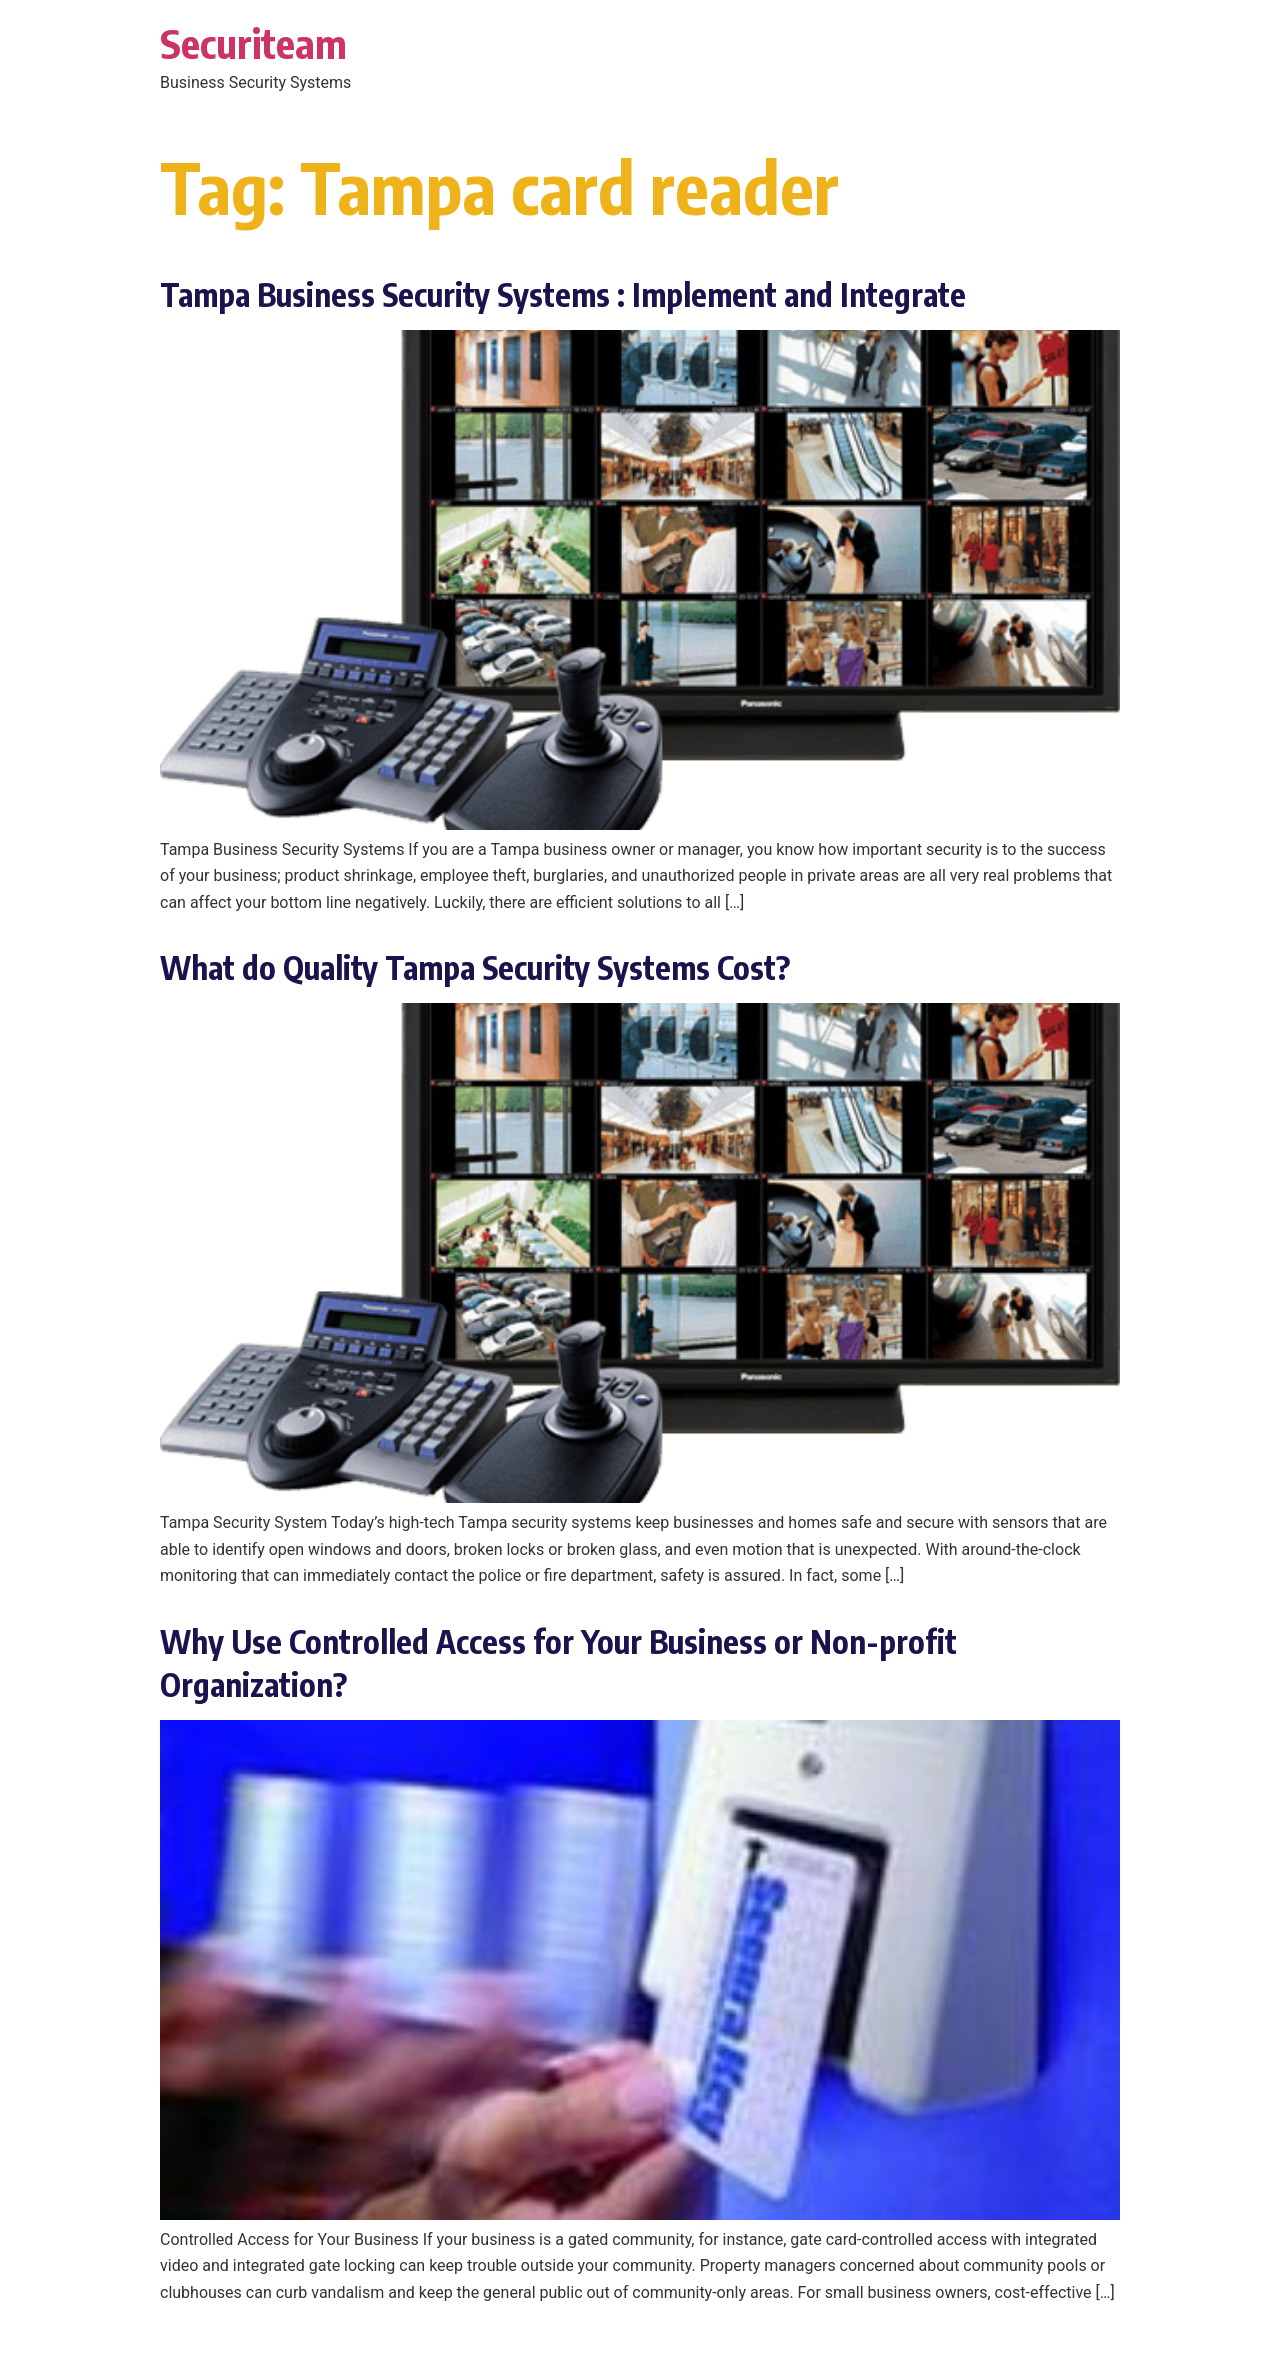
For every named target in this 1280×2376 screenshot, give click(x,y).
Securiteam (253, 43)
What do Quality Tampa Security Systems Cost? (475, 967)
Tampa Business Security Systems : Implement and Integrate (563, 294)
